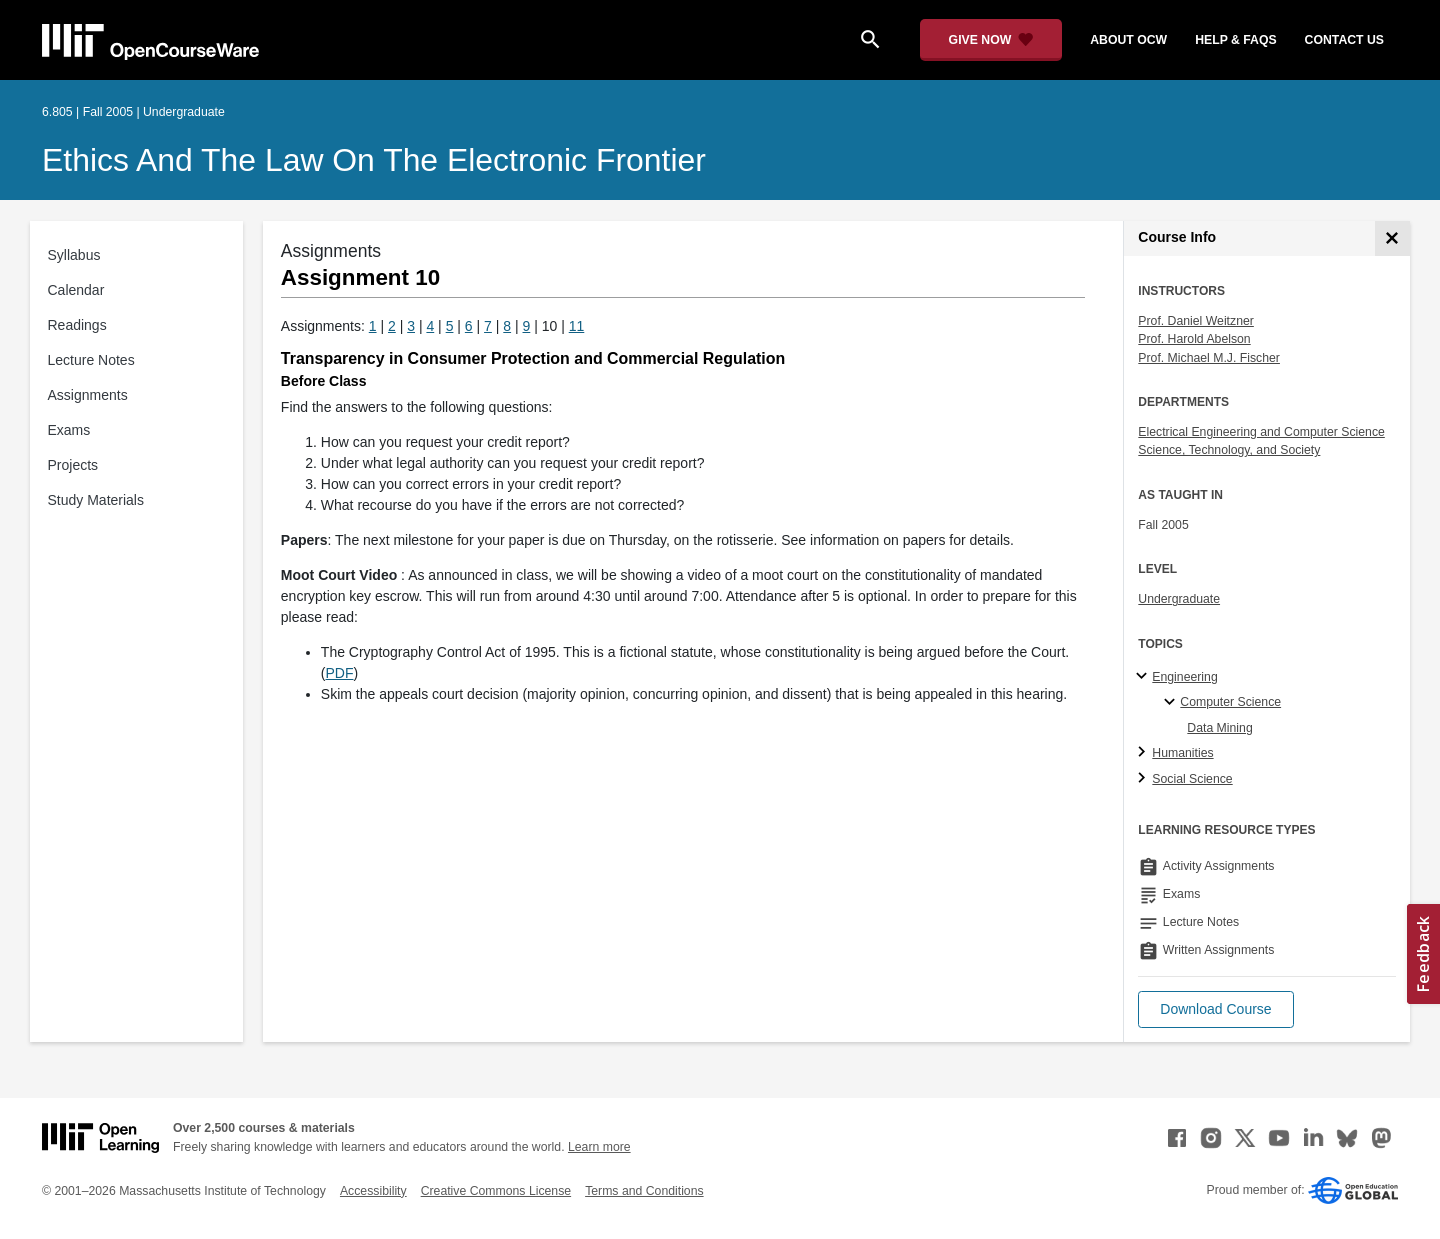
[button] (1215, 1009)
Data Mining (1219, 728)
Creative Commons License (496, 1191)
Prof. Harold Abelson (1194, 339)
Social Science (1192, 779)
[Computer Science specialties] (1172, 703)
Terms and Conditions (644, 1191)
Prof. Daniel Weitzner (1196, 321)
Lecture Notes (91, 360)
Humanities (1182, 753)
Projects (73, 465)
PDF (340, 673)
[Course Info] (1392, 238)
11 (577, 326)
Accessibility (373, 1191)
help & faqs (1235, 40)
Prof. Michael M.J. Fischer (1209, 358)
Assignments (88, 395)
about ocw (1128, 40)
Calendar (76, 290)
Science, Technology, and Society (1229, 450)
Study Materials (96, 500)
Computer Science (1230, 702)
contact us (1344, 40)
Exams (69, 430)
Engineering (1184, 677)
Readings (77, 325)
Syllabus (74, 255)
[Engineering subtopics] (1144, 677)
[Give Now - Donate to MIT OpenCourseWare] (991, 40)
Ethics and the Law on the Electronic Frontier (374, 160)
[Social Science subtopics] (1144, 779)
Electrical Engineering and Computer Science (1261, 432)
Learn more (599, 1147)
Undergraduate (1179, 599)
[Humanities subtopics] (1144, 753)
